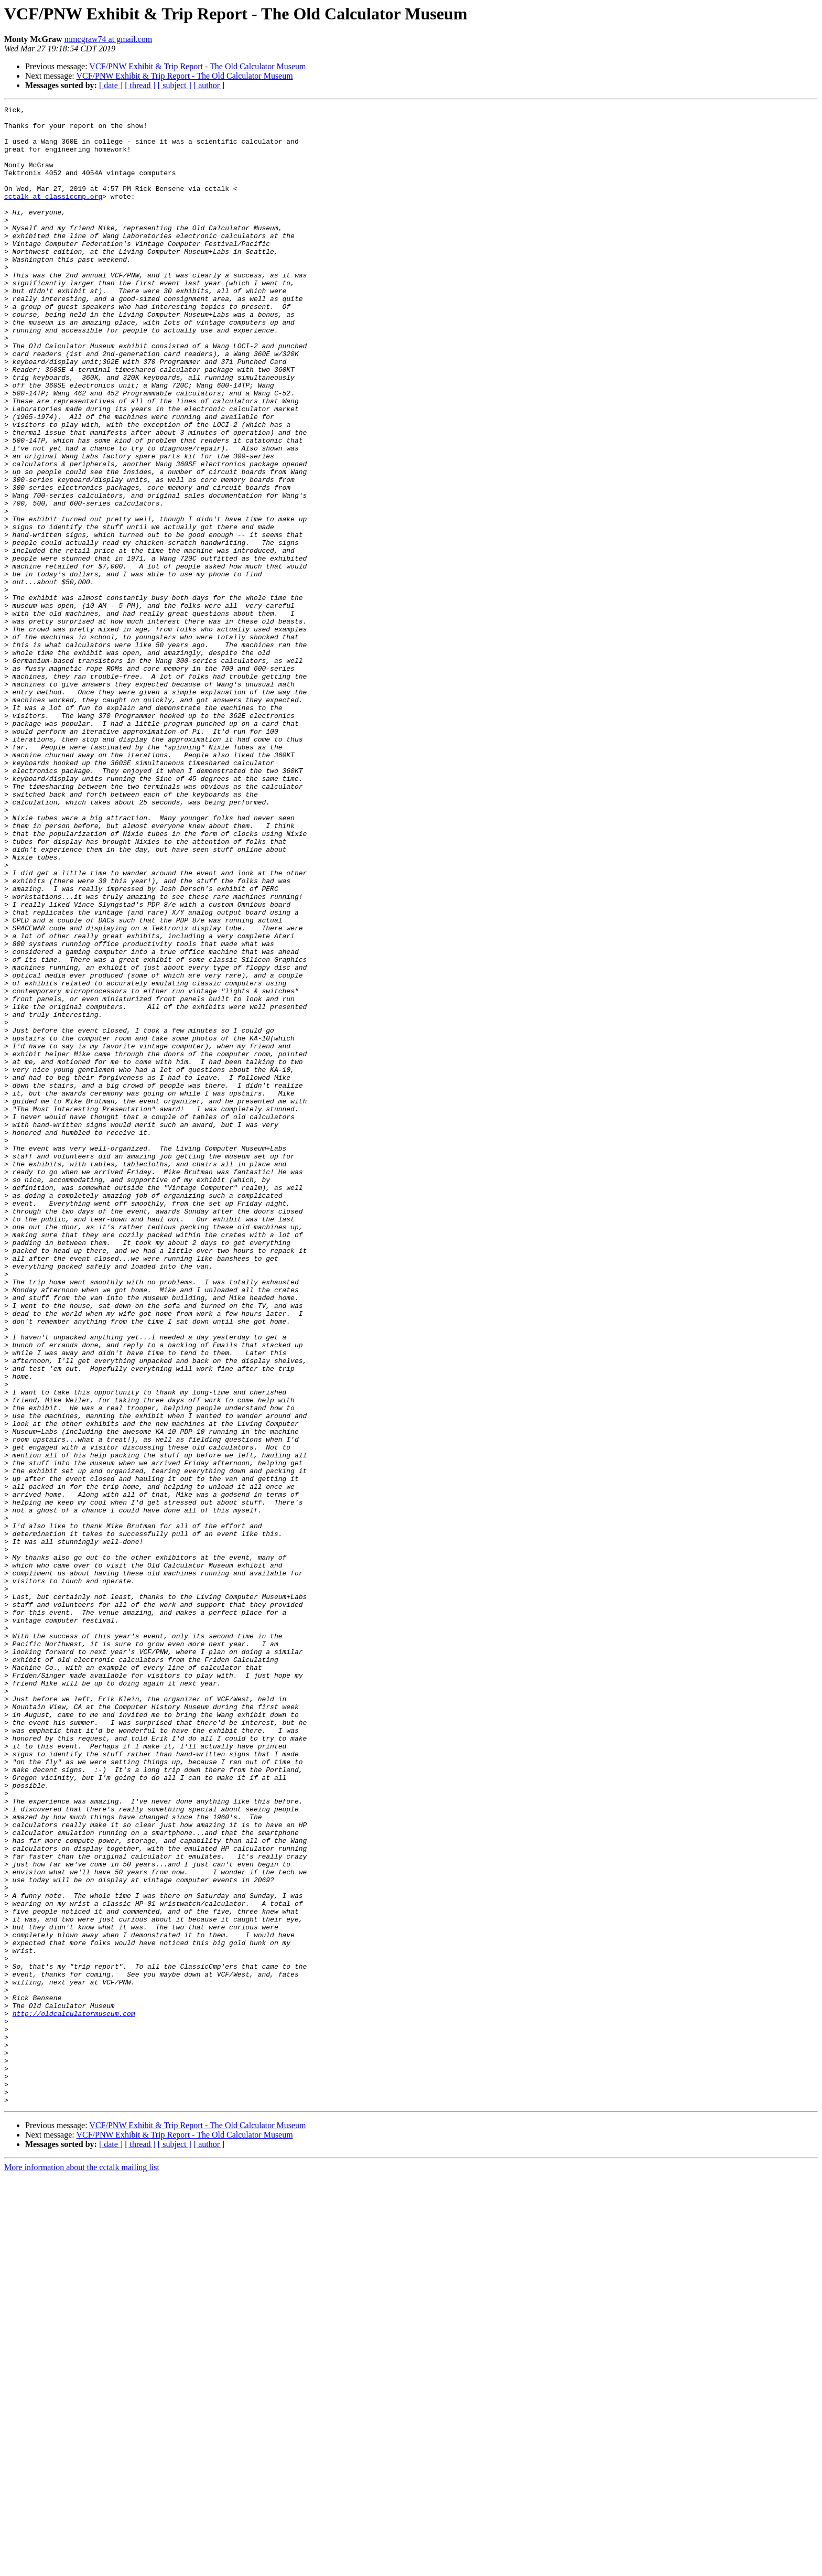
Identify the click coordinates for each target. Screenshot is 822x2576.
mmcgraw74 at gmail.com (108, 39)
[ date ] (111, 85)
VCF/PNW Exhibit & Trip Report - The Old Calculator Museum (197, 66)
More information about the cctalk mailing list (81, 2566)
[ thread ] (140, 85)
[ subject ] (174, 85)
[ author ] (209, 85)
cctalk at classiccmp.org (53, 215)
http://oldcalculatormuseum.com (74, 2395)
